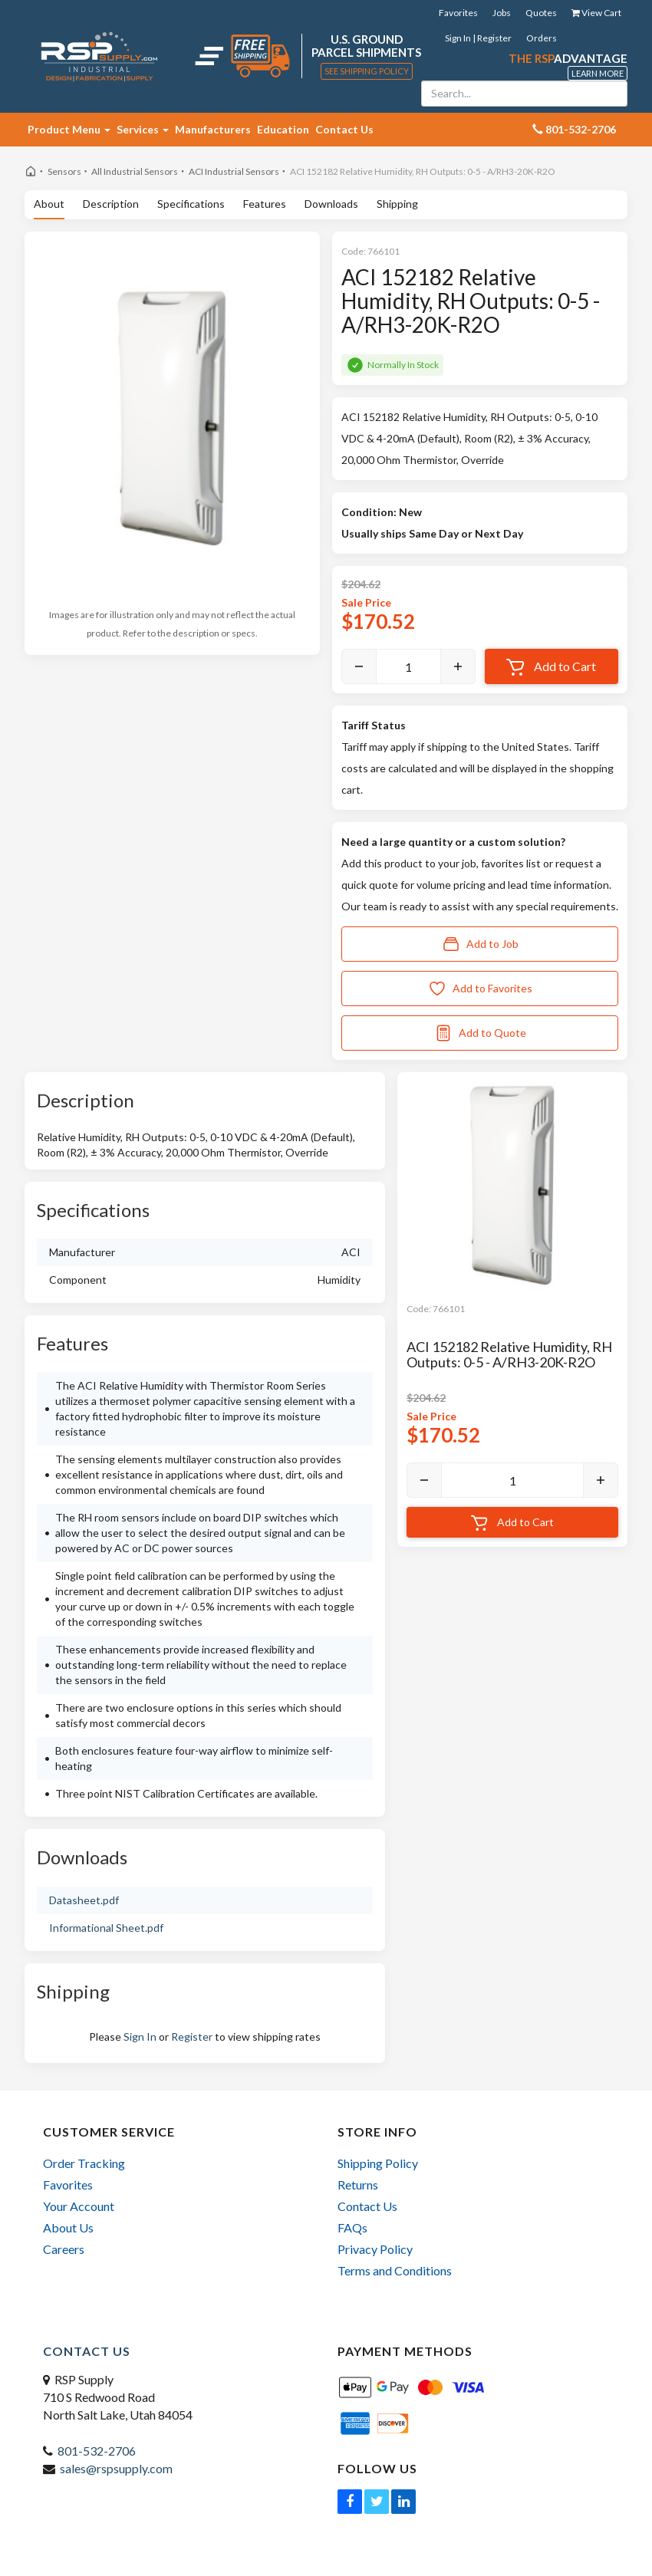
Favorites (458, 12)
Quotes (541, 12)
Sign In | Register (478, 38)
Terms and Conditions (395, 2270)
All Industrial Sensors (134, 171)
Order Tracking (84, 2163)
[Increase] (458, 666)
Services (143, 129)
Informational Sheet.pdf (106, 1927)
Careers (63, 2249)
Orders (541, 38)
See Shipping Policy (366, 71)
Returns (358, 2184)
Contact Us (344, 129)
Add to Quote (480, 1033)
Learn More (597, 73)
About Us (68, 2227)
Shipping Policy (378, 2163)
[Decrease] (359, 666)
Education (283, 129)
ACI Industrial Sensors (234, 171)
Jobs (501, 12)
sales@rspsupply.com (116, 2468)
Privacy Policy (375, 2249)
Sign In (139, 2036)
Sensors (64, 171)
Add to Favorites (480, 988)
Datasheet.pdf (84, 1900)
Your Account (78, 2206)
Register (191, 2036)
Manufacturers (213, 129)
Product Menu (69, 129)
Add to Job (480, 944)
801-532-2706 (97, 2450)
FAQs (352, 2227)
